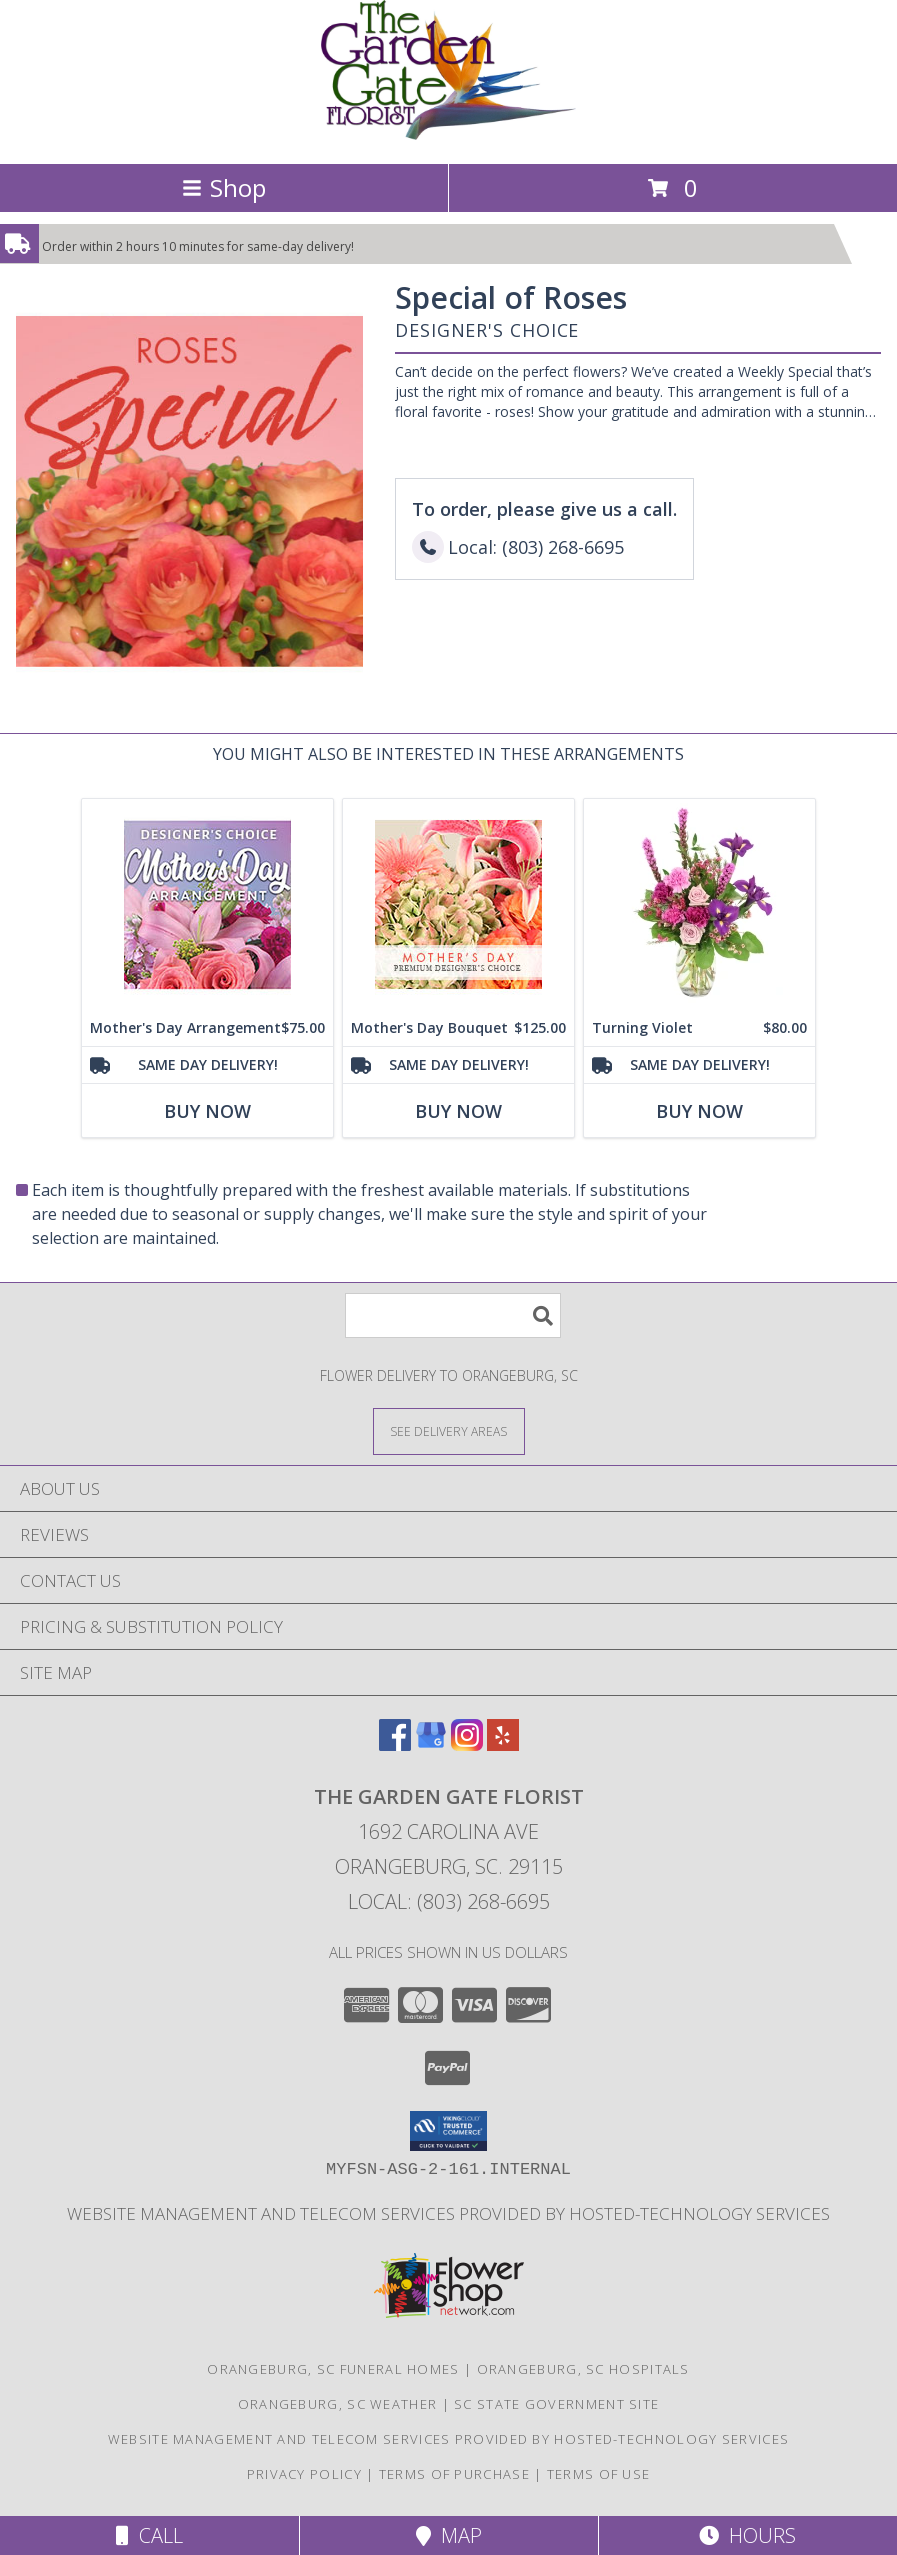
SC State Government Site (556, 2404)
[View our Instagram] (467, 1744)
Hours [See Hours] (747, 2535)
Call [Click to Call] (149, 2535)
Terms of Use (599, 2474)
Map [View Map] (449, 2535)
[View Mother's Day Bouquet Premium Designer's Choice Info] (458, 904)
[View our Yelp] (503, 1744)
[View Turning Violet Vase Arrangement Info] (699, 904)
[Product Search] (453, 1315)
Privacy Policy (304, 2474)
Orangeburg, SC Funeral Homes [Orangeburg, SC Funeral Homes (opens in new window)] (333, 2369)
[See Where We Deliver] (449, 1430)
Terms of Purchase (454, 2474)
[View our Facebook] (395, 1744)
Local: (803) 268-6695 (449, 1901)
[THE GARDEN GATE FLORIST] (448, 134)
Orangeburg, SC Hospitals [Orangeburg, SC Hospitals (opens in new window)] (583, 2369)
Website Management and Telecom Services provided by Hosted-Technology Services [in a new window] (448, 2213)
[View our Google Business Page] (431, 1744)
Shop (224, 187)
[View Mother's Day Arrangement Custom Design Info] (207, 904)
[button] (448, 2131)
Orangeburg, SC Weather (338, 2404)
